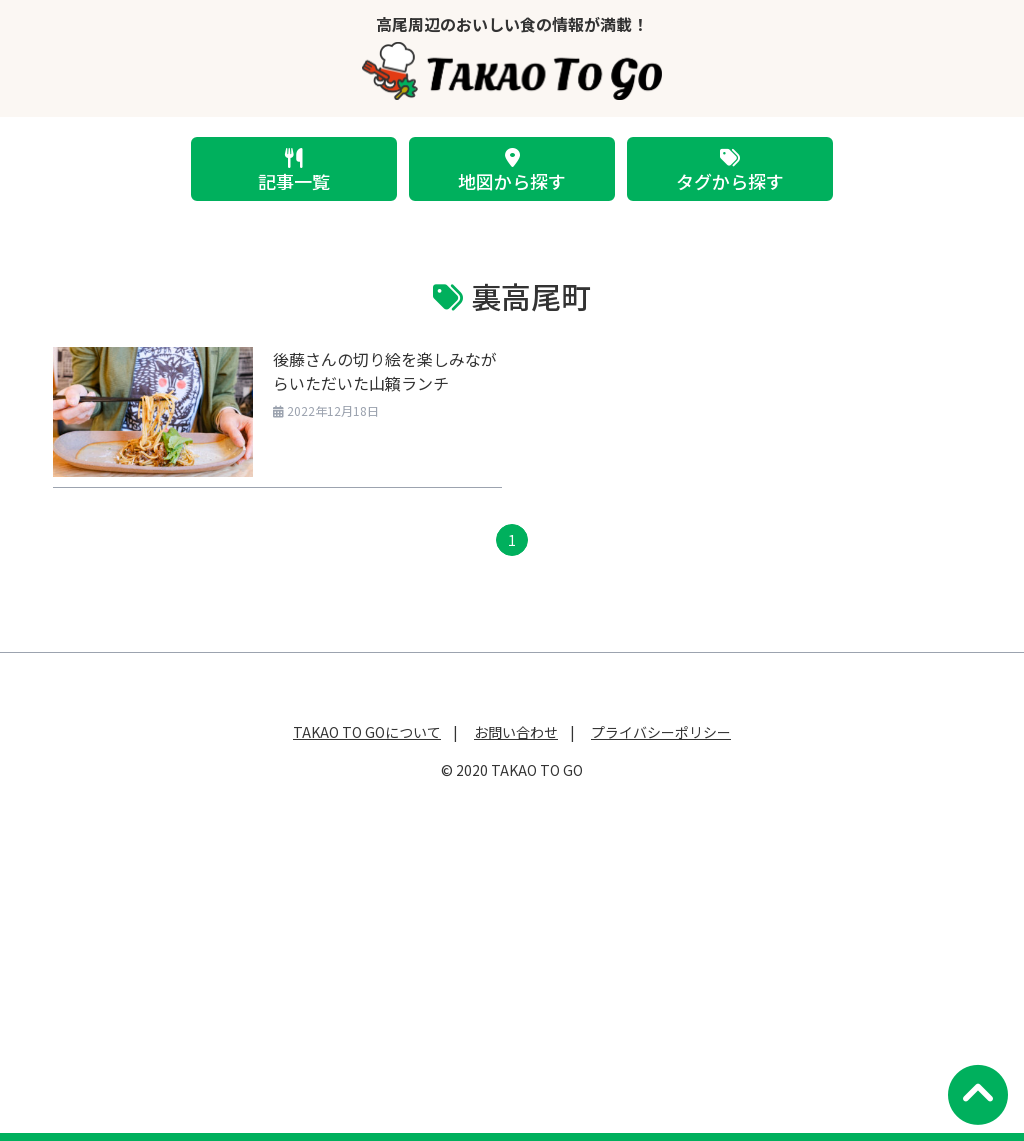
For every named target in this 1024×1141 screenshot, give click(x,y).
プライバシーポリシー (661, 732)
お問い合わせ (516, 732)
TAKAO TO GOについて (367, 732)
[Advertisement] (512, 949)
